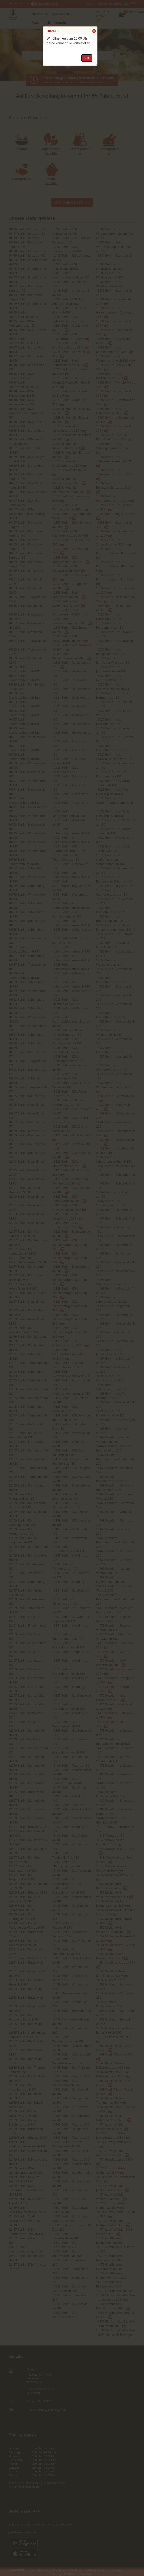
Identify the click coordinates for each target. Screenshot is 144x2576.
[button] (94, 31)
